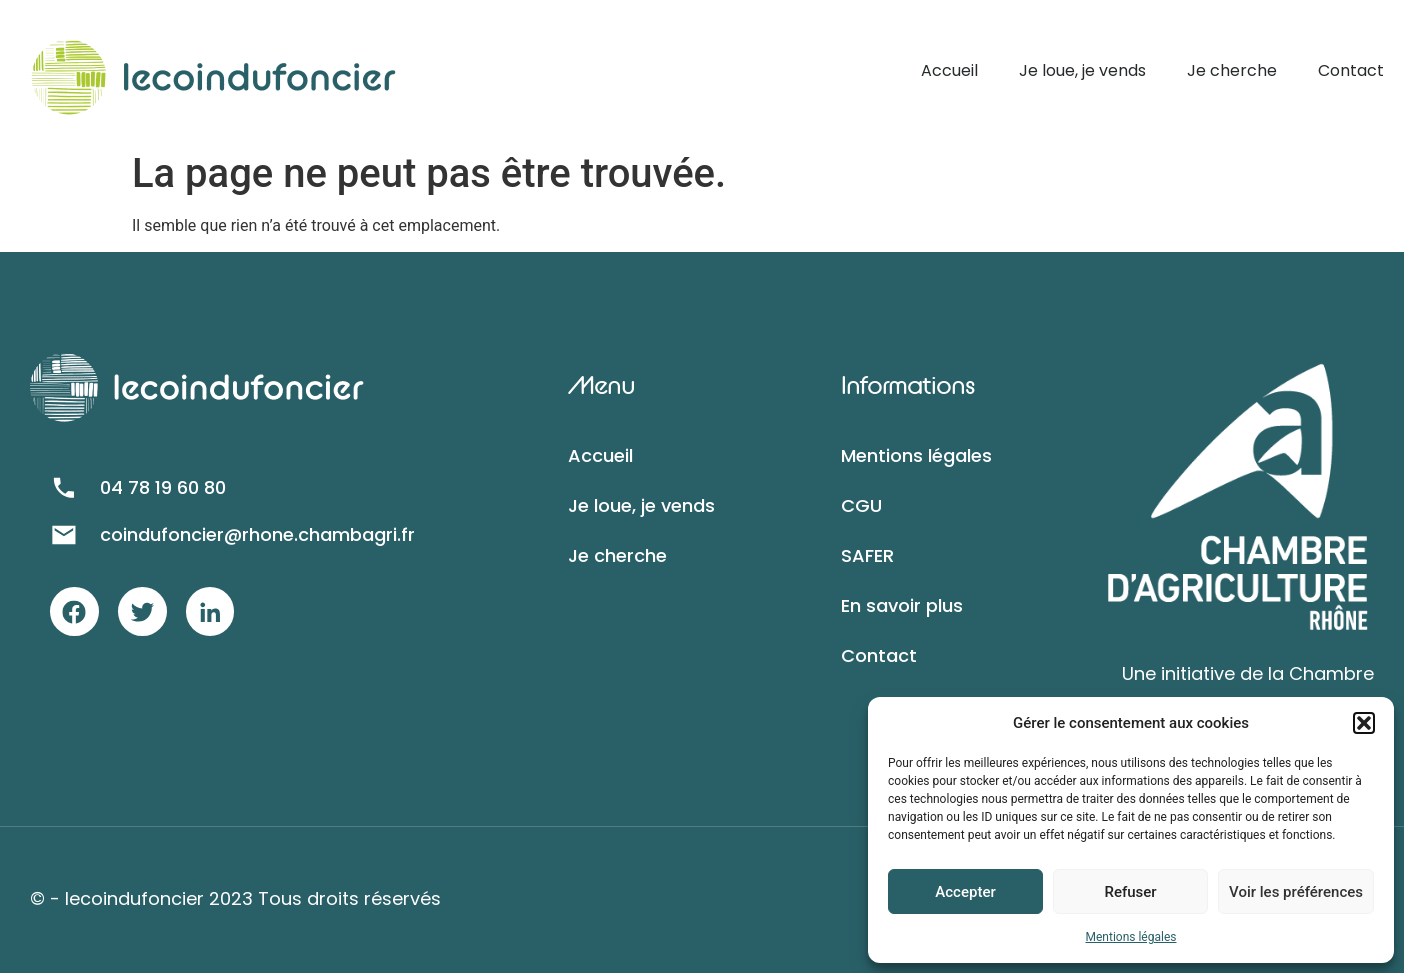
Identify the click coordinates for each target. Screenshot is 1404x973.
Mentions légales (1131, 937)
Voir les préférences (1296, 892)
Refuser (1130, 892)
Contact (1351, 70)
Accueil (949, 70)
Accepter (965, 892)
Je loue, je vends (1082, 70)
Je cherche (1232, 70)
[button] (1364, 723)
